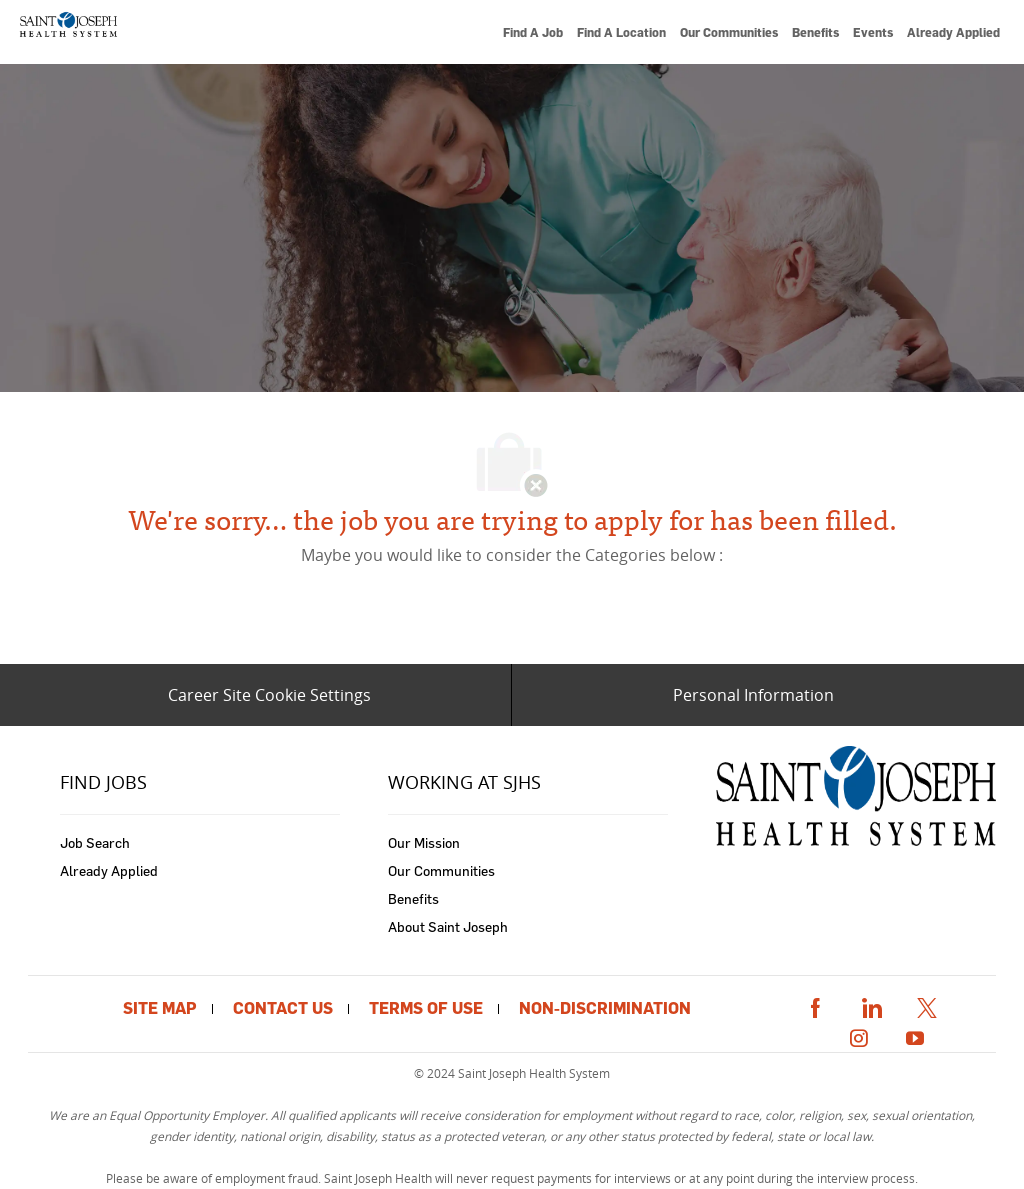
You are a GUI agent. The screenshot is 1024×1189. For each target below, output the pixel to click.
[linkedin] (871, 1004)
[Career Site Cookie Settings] (269, 695)
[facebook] (815, 1004)
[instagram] (859, 1035)
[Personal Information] (753, 695)
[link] (68, 32)
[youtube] (915, 1035)
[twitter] (927, 1004)
